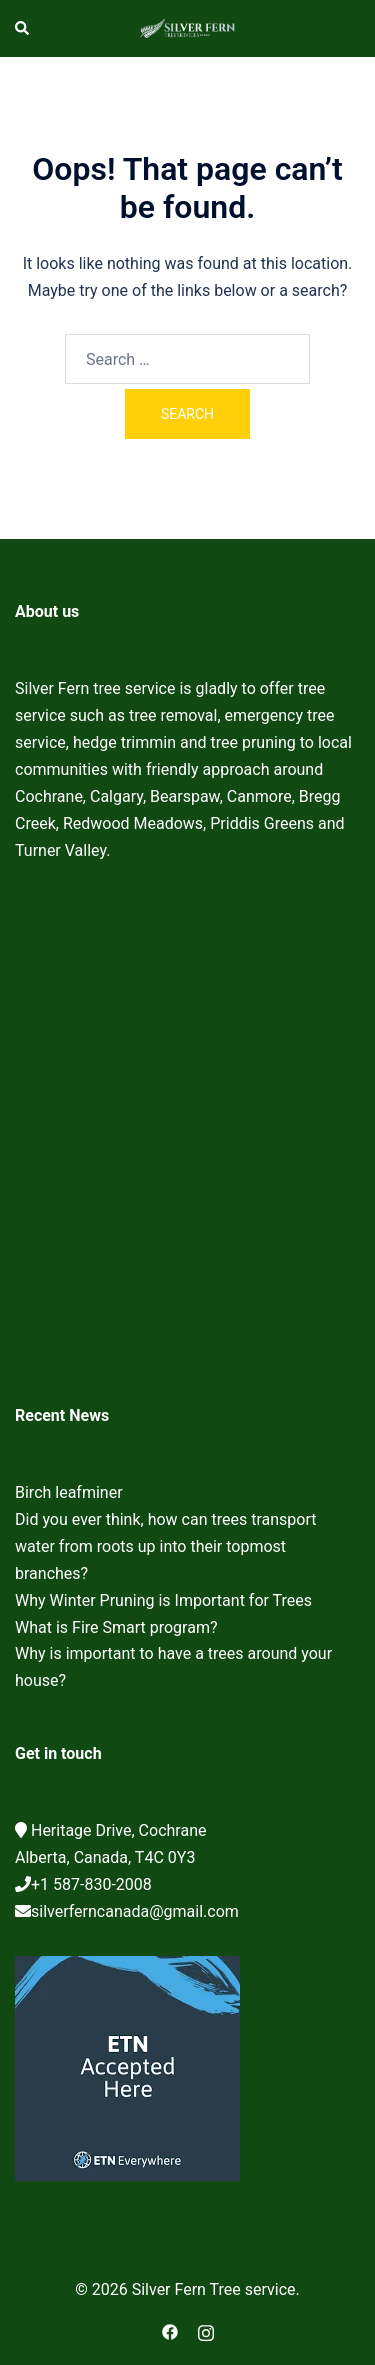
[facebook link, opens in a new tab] (170, 2330)
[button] (23, 28)
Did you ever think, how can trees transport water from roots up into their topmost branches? (165, 1546)
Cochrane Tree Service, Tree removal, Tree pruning (187, 1139)
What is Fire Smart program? (116, 1627)
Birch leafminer (69, 1492)
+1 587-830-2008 (91, 1884)
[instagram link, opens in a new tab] (206, 2330)
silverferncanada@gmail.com (135, 1911)
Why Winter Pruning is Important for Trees (163, 1600)
